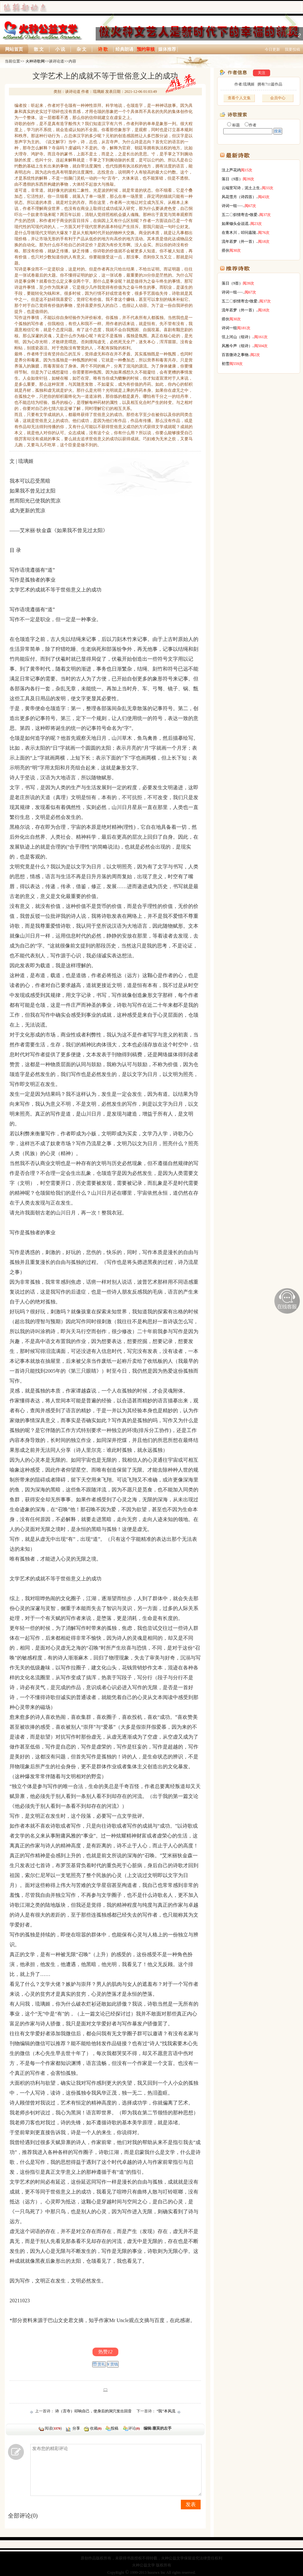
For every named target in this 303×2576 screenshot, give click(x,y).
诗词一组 (229, 328)
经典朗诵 (124, 49)
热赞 (105, 2351)
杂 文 (82, 49)
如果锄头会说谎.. (236, 223)
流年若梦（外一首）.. (240, 241)
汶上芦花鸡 (231, 170)
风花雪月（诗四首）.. (240, 197)
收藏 (96, 2428)
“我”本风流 (166, 2411)
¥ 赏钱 (112, 2364)
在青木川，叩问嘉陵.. (240, 232)
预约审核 (146, 49)
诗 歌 (103, 49)
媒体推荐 (167, 49)
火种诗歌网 (35, 61)
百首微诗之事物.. (236, 355)
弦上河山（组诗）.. (238, 337)
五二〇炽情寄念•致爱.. (240, 214)
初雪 (225, 363)
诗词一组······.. (233, 206)
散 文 (39, 49)
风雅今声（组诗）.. (238, 346)
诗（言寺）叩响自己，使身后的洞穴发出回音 (93, 2411)
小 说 (60, 49)
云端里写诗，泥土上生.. (242, 188)
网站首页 (14, 49)
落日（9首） (232, 179)
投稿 (114, 2428)
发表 (191, 2504)
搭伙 (225, 250)
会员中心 (277, 98)
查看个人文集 (239, 98)
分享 (76, 2428)
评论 (131, 2428)
